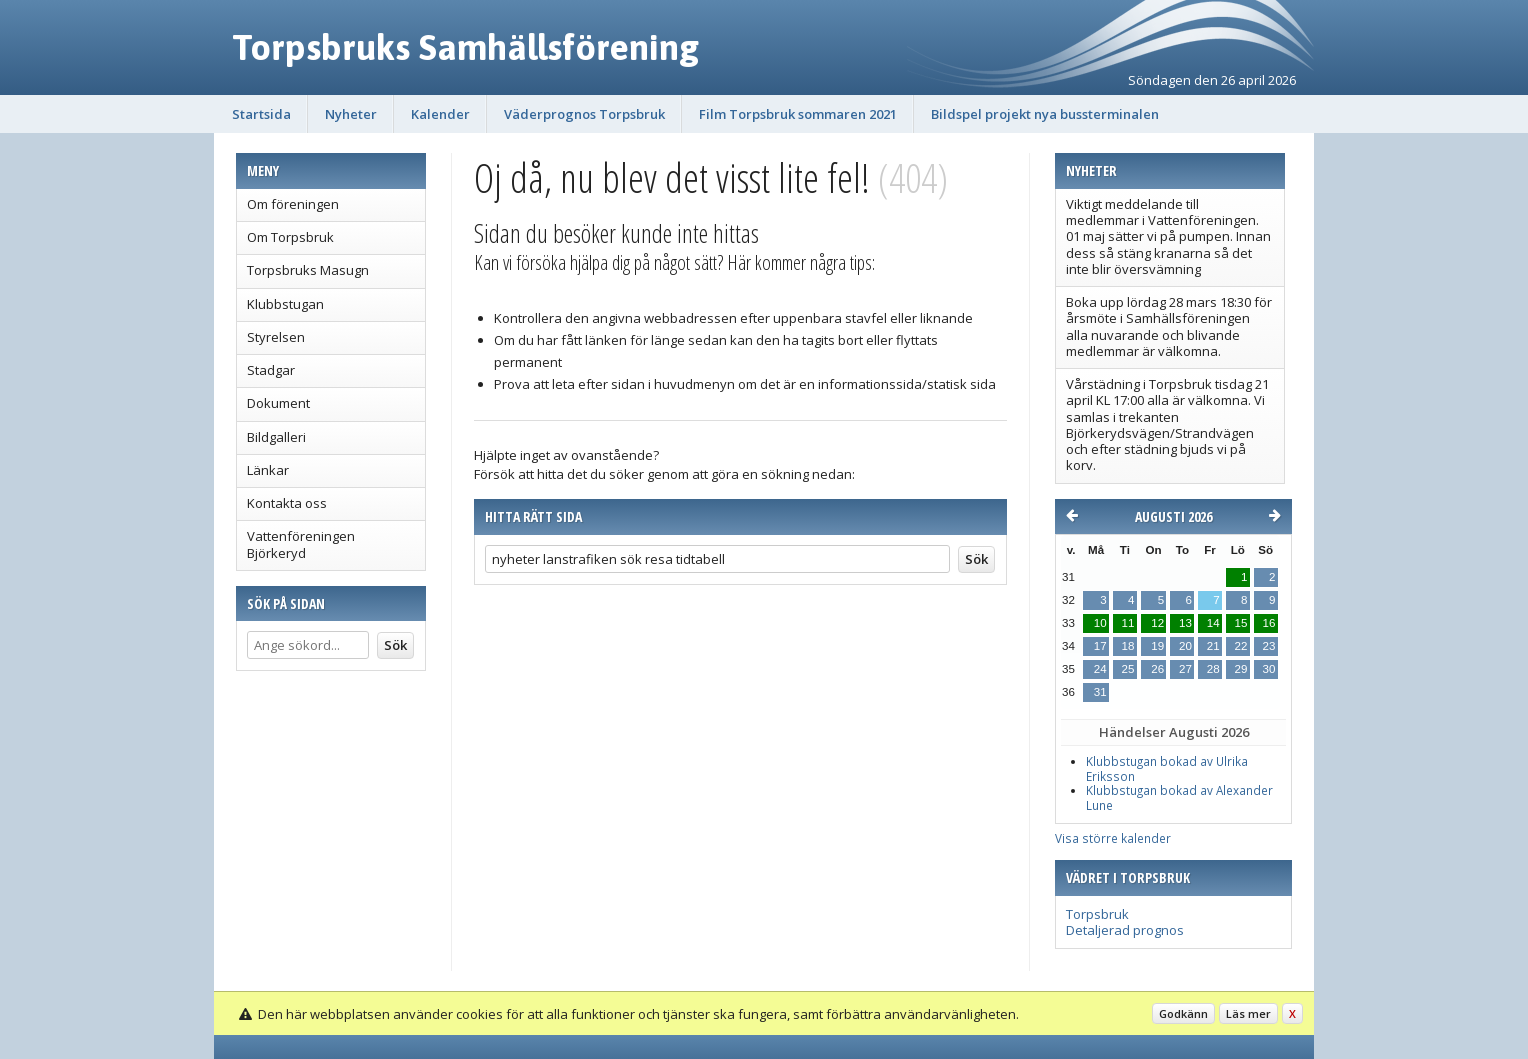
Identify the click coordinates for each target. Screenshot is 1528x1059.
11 (1128, 623)
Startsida (261, 114)
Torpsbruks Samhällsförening (465, 47)
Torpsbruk (1097, 914)
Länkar (268, 470)
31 (1100, 692)
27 (1185, 669)
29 (1241, 669)
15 (1241, 623)
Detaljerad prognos (1125, 930)
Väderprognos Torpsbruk (584, 114)
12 (1157, 623)
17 (1100, 646)
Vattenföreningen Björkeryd (301, 544)
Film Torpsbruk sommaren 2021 (798, 114)
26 (1157, 669)
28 (1213, 669)
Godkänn (1183, 1013)
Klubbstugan (285, 304)
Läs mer (1248, 1013)
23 (1269, 646)
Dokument (278, 403)
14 (1213, 623)
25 (1128, 669)
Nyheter (351, 114)
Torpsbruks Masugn (308, 270)
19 (1157, 646)
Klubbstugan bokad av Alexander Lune (1179, 797)
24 (1100, 669)
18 (1128, 646)
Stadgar (271, 370)
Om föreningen (293, 204)
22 (1241, 646)
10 (1100, 623)
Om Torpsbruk (290, 237)
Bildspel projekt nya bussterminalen (1045, 114)
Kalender (440, 114)
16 (1269, 623)
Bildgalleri (276, 437)
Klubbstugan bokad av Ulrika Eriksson (1167, 768)
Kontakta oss (287, 503)
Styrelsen (276, 337)
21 (1213, 646)
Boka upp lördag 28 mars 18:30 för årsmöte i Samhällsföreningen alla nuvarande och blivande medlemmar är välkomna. (1169, 326)
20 (1185, 646)
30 (1269, 669)
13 (1185, 623)
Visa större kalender (1113, 838)
